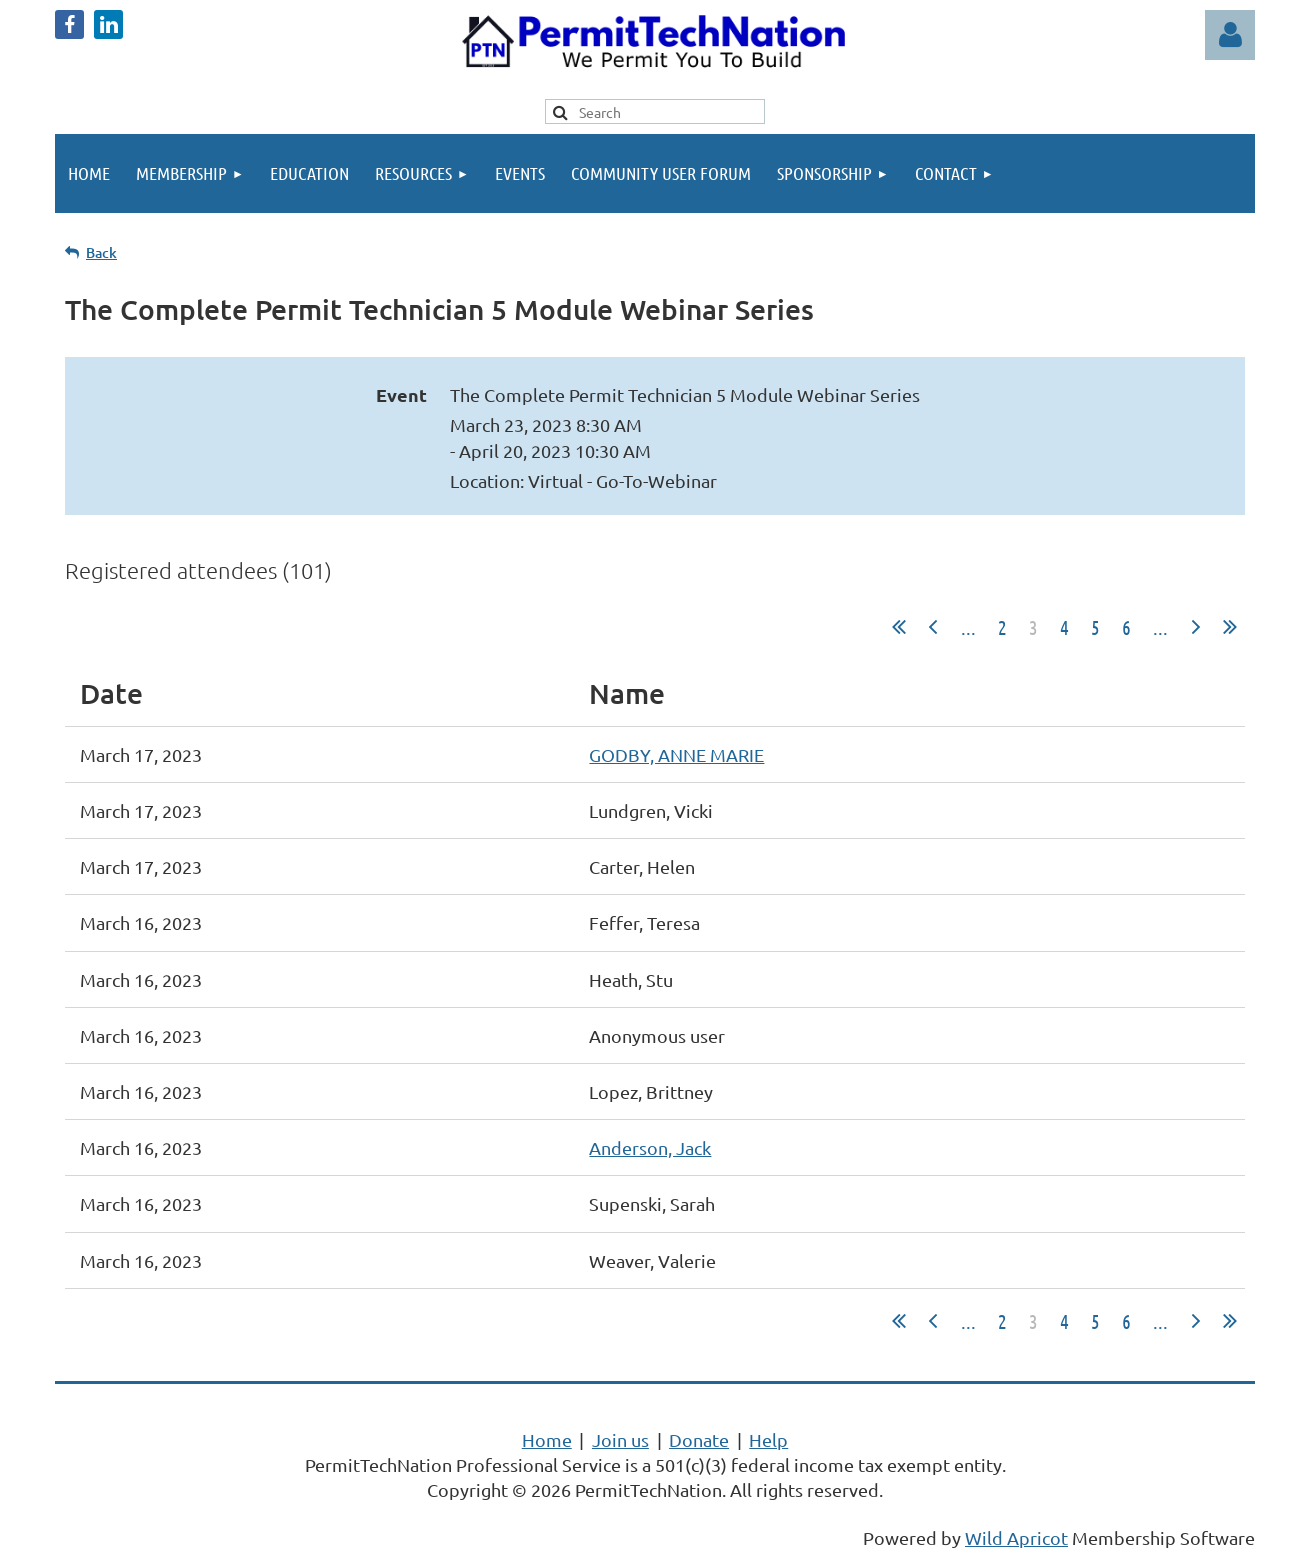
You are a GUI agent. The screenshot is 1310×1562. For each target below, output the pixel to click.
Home (547, 1439)
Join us (620, 1439)
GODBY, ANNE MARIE (676, 754)
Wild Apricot (1016, 1537)
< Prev (933, 627)
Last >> (1230, 627)
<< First (899, 627)
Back (101, 252)
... (968, 627)
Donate (699, 1439)
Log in (1230, 35)
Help (768, 1439)
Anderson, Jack (650, 1147)
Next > (1196, 627)
